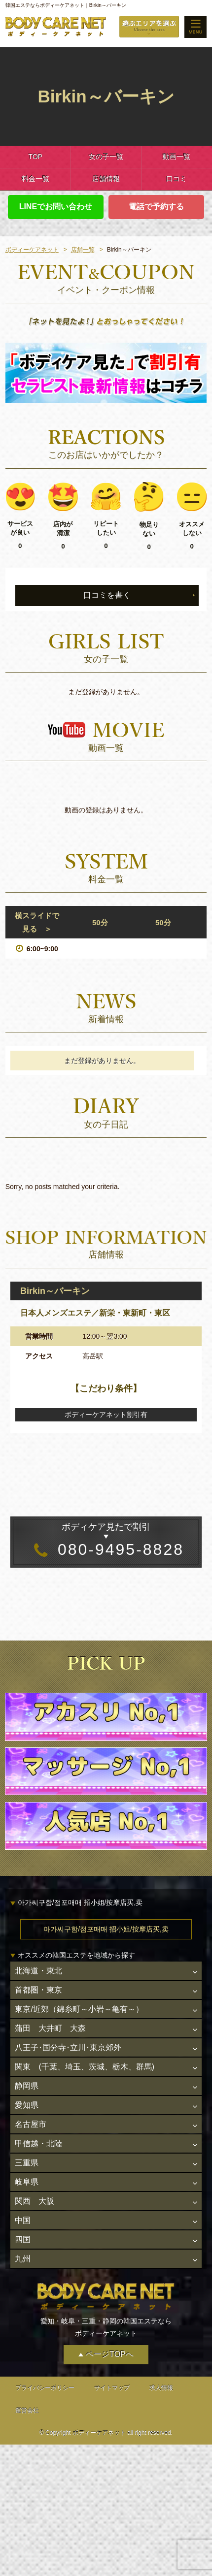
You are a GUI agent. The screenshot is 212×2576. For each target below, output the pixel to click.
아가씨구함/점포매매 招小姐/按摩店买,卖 (106, 1929)
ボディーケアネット (32, 249)
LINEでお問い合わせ (55, 206)
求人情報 (161, 2388)
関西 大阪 (34, 2201)
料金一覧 (35, 179)
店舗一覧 (83, 249)
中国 (23, 2221)
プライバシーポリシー (44, 2388)
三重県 (26, 2162)
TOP (35, 157)
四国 (23, 2240)
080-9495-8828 (106, 1539)
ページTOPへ (110, 2355)
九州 (23, 2259)
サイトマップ (112, 2388)
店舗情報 (106, 179)
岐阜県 (26, 2182)
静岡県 (26, 2086)
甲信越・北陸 (38, 2143)
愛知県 (26, 2105)
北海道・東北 (38, 1970)
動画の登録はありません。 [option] (106, 810)
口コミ (176, 179)
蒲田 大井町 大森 (50, 2028)
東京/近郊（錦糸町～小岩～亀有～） (79, 2009)
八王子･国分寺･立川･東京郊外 (68, 2047)
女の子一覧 (106, 157)
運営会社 (27, 2411)
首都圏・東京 (38, 1990)
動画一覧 (176, 157)
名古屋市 (30, 2124)
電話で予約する (156, 206)
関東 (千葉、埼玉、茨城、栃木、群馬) (84, 2066)
